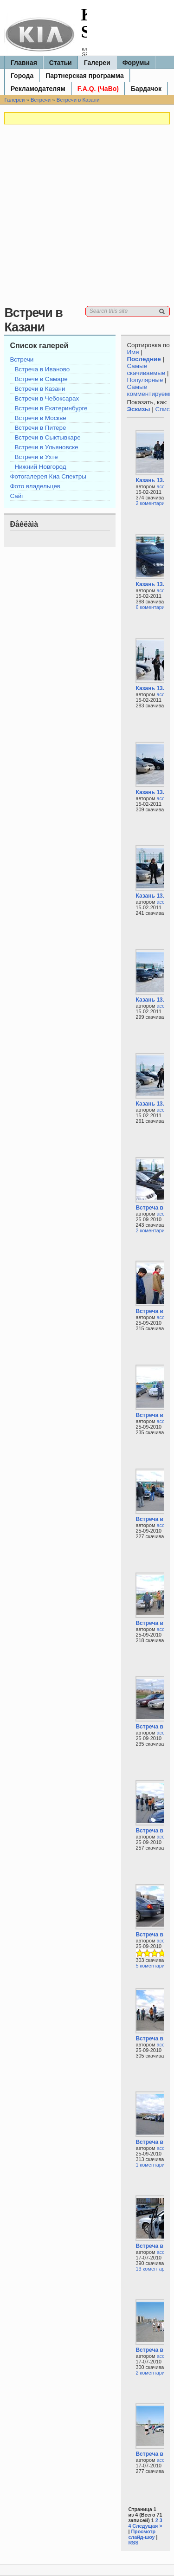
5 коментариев (152, 1965)
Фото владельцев (35, 486)
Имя (133, 352)
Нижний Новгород (40, 466)
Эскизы (138, 409)
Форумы (136, 62)
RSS (133, 2542)
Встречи (41, 100)
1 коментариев (152, 2165)
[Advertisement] (87, 219)
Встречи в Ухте (36, 456)
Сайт (17, 495)
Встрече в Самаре (40, 378)
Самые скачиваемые (146, 369)
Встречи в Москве (40, 417)
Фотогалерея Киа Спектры (48, 476)
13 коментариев (154, 2269)
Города (22, 75)
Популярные (145, 379)
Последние (144, 359)
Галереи (97, 62)
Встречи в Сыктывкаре (47, 437)
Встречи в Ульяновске (46, 447)
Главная (24, 62)
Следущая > (147, 2526)
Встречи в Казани (78, 100)
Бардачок (146, 88)
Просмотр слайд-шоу (141, 2534)
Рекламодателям (38, 88)
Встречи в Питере (40, 427)
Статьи (60, 62)
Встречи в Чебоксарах (46, 398)
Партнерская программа (84, 75)
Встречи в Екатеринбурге (50, 408)
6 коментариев (152, 607)
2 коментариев (152, 503)
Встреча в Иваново (42, 369)
